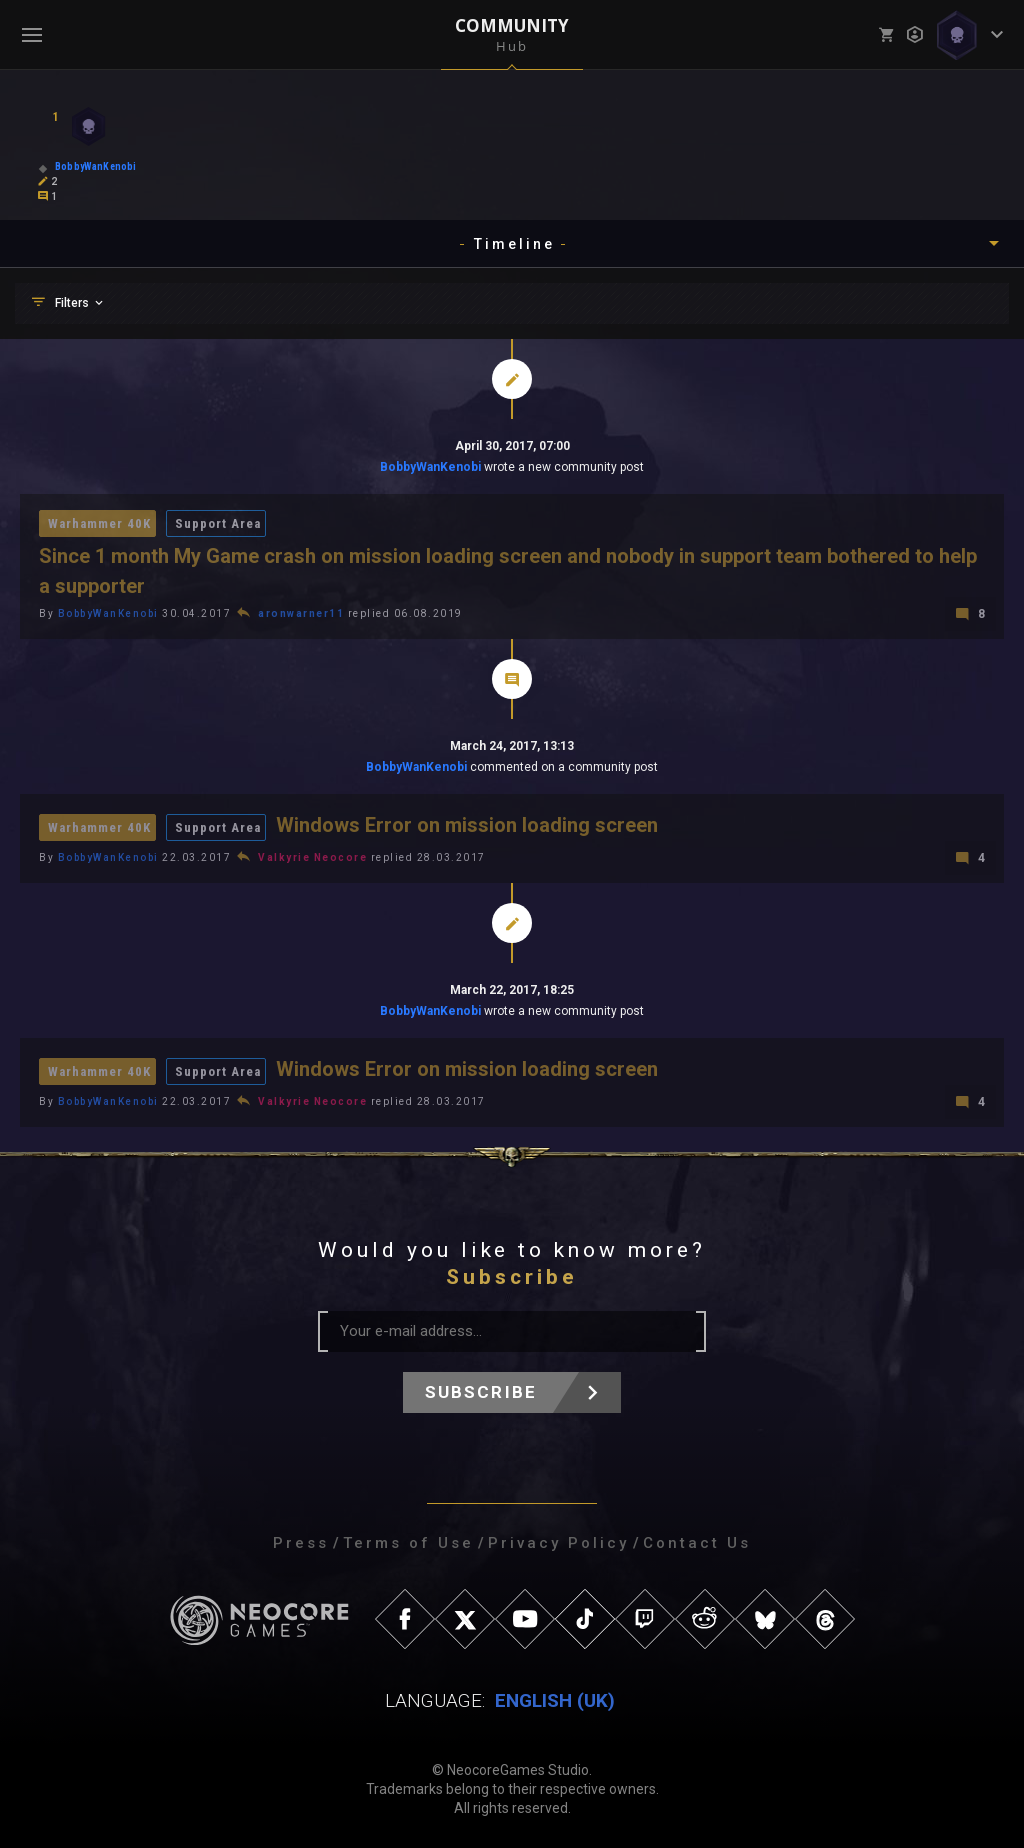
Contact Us (697, 1543)
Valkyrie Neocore (312, 857)
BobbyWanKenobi (430, 467)
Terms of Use (408, 1543)
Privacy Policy (558, 1543)
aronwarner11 (301, 613)
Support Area (218, 523)
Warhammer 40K (99, 523)
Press (301, 1543)
